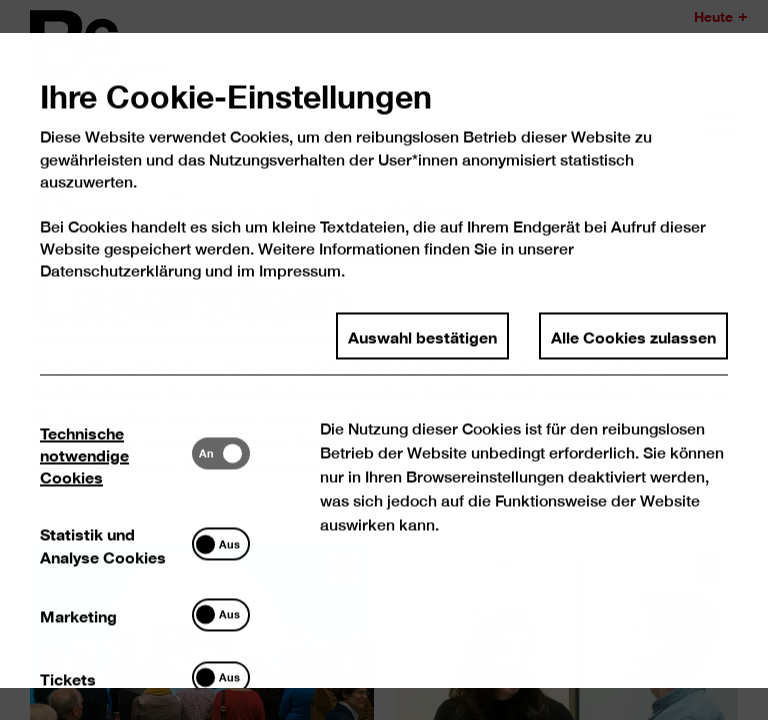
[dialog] (384, 360)
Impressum (300, 293)
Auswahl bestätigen (422, 358)
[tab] (117, 475)
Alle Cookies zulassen (633, 358)
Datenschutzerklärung (121, 293)
